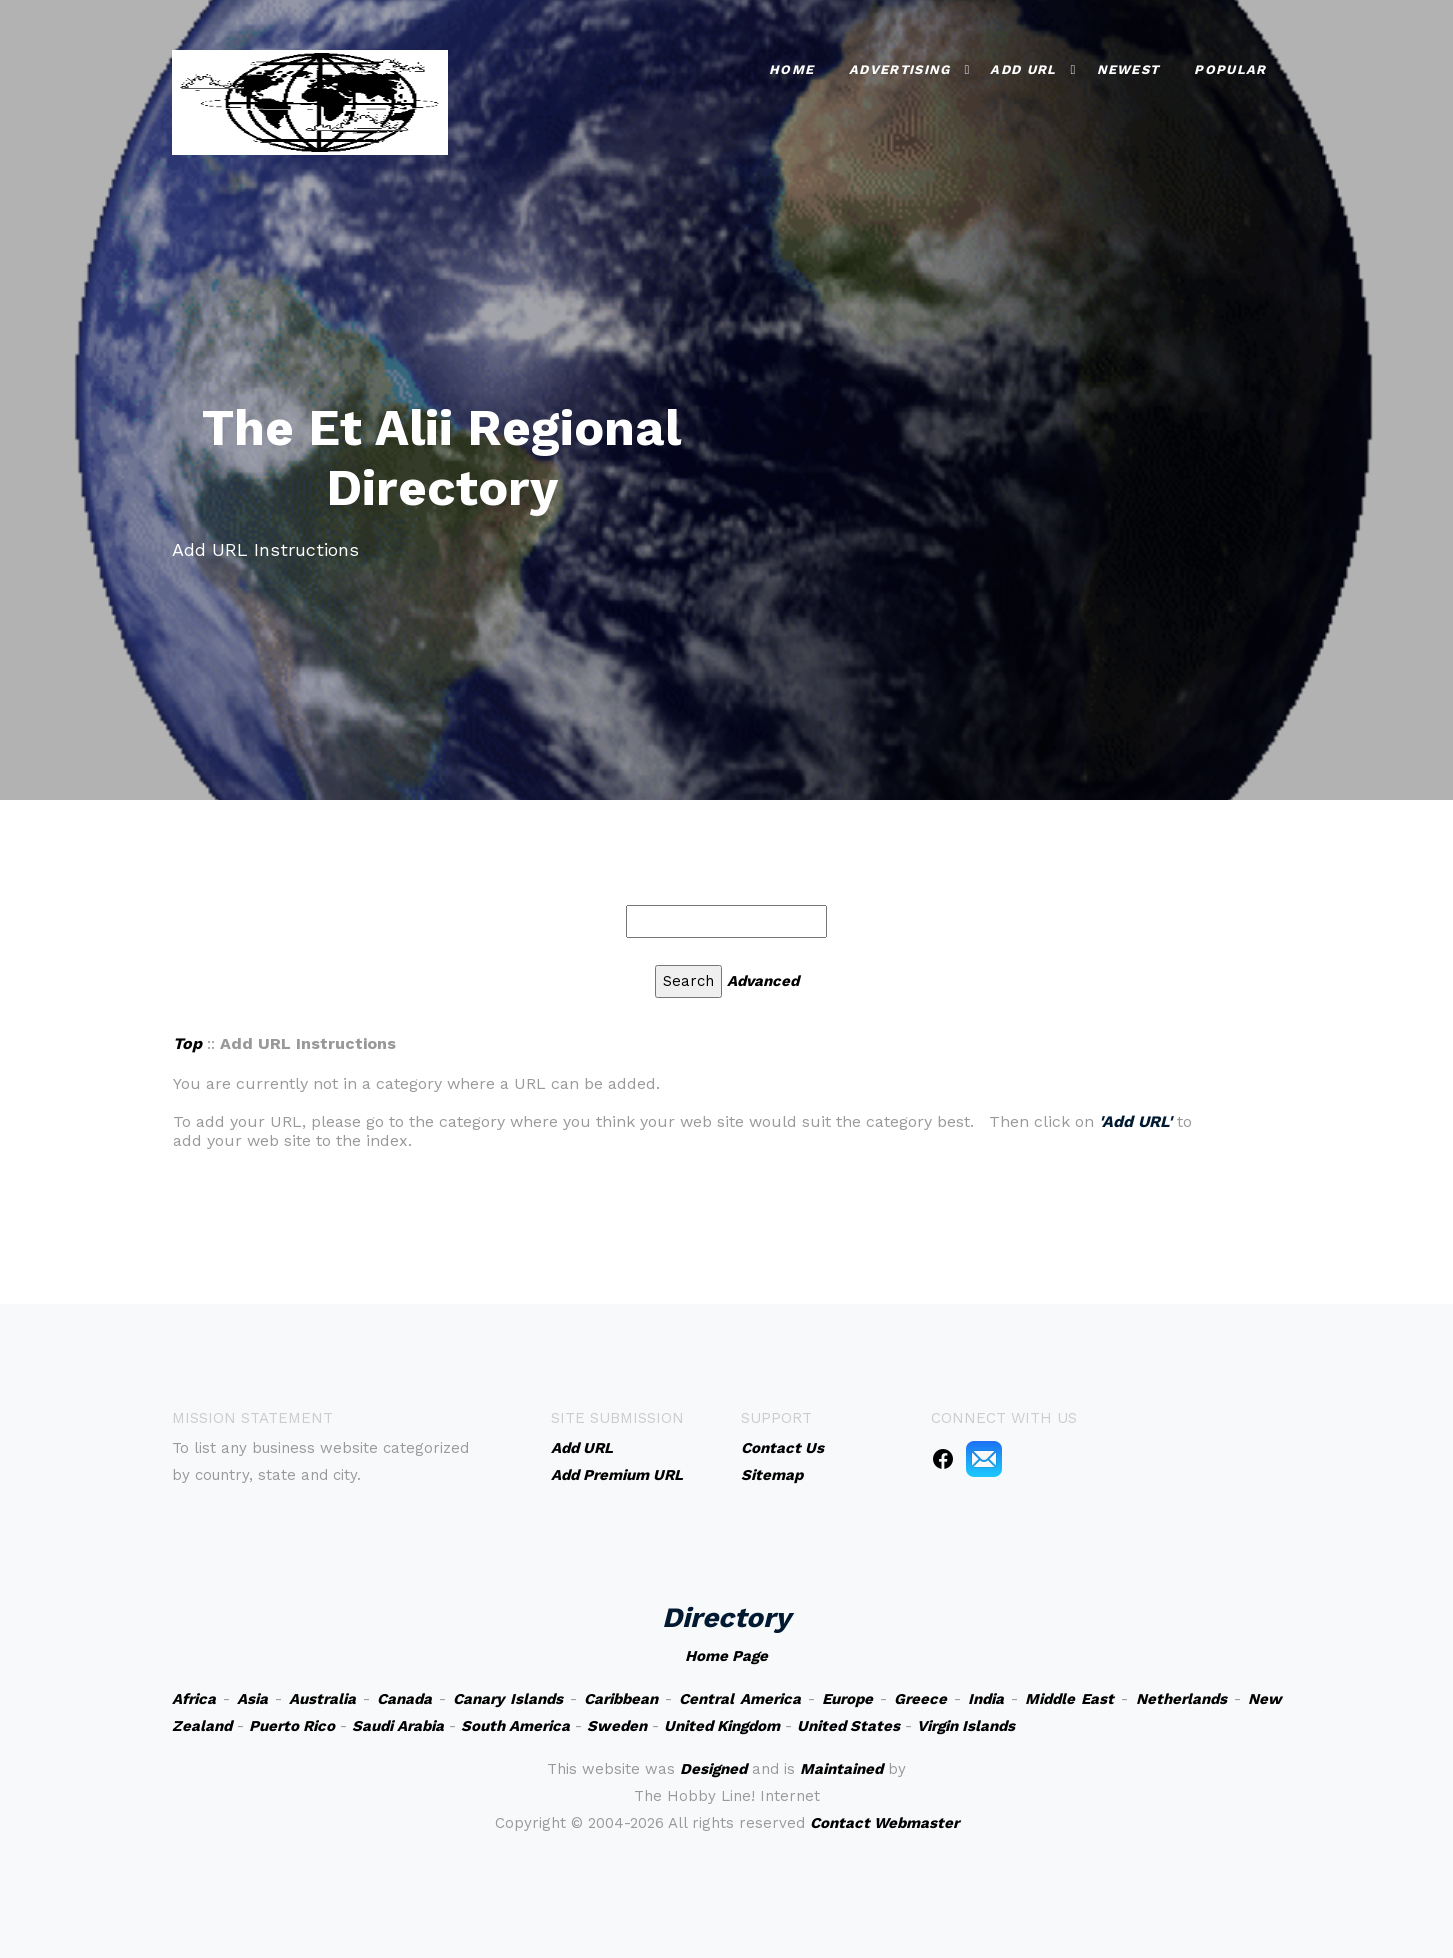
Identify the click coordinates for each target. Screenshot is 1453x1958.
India (986, 1699)
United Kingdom (722, 1726)
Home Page (726, 1656)
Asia (252, 1699)
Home (791, 69)
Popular (1230, 69)
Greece (920, 1699)
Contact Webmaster (884, 1823)
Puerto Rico (292, 1726)
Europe (847, 1699)
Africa (194, 1699)
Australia (322, 1699)
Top (187, 1043)
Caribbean (621, 1699)
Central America (740, 1699)
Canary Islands (508, 1699)
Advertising (899, 69)
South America (515, 1726)
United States (848, 1726)
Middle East (1069, 1699)
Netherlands (1181, 1699)
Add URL (1023, 69)
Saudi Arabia (398, 1726)
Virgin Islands (966, 1726)
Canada (404, 1699)
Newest (1128, 69)
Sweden (617, 1726)
